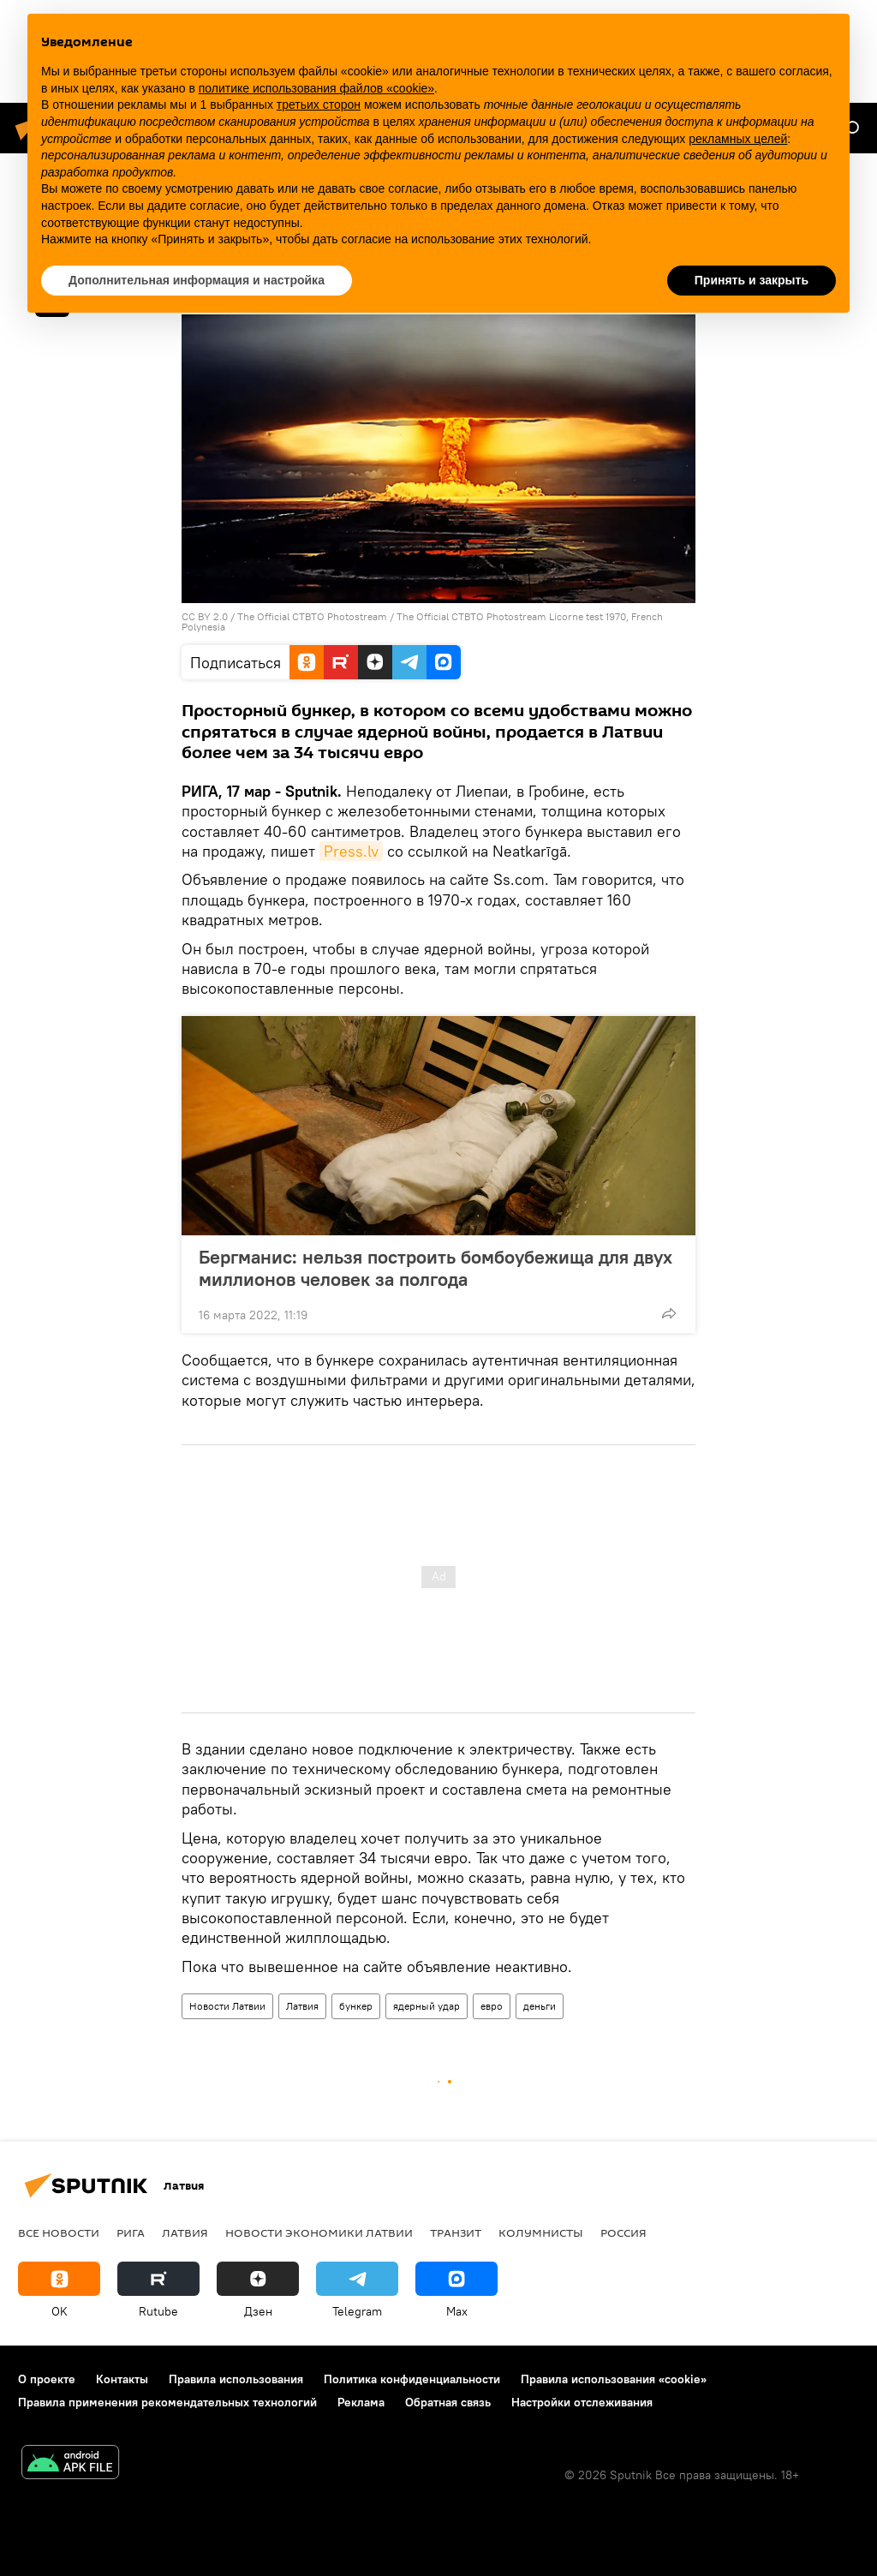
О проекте (46, 2379)
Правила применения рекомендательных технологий (167, 2402)
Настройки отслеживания (582, 2402)
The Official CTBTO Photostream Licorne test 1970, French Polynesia (422, 621)
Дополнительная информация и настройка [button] (197, 280)
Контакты (122, 2379)
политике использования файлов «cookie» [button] (316, 88)
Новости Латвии (227, 2005)
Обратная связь (448, 2402)
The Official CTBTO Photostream (312, 616)
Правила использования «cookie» (614, 2379)
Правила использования (236, 2379)
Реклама (361, 2402)
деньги (539, 2005)
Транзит (455, 2232)
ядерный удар (426, 2005)
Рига (130, 2232)
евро (491, 2005)
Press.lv (351, 851)
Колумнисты (540, 2232)
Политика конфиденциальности (412, 2379)
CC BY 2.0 (205, 616)
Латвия (302, 2005)
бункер (356, 2005)
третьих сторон (319, 104)
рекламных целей (738, 139)
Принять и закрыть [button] (751, 280)
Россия (623, 2232)
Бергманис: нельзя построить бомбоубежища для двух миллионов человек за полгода (435, 1268)
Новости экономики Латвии (319, 2232)
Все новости (58, 2232)
